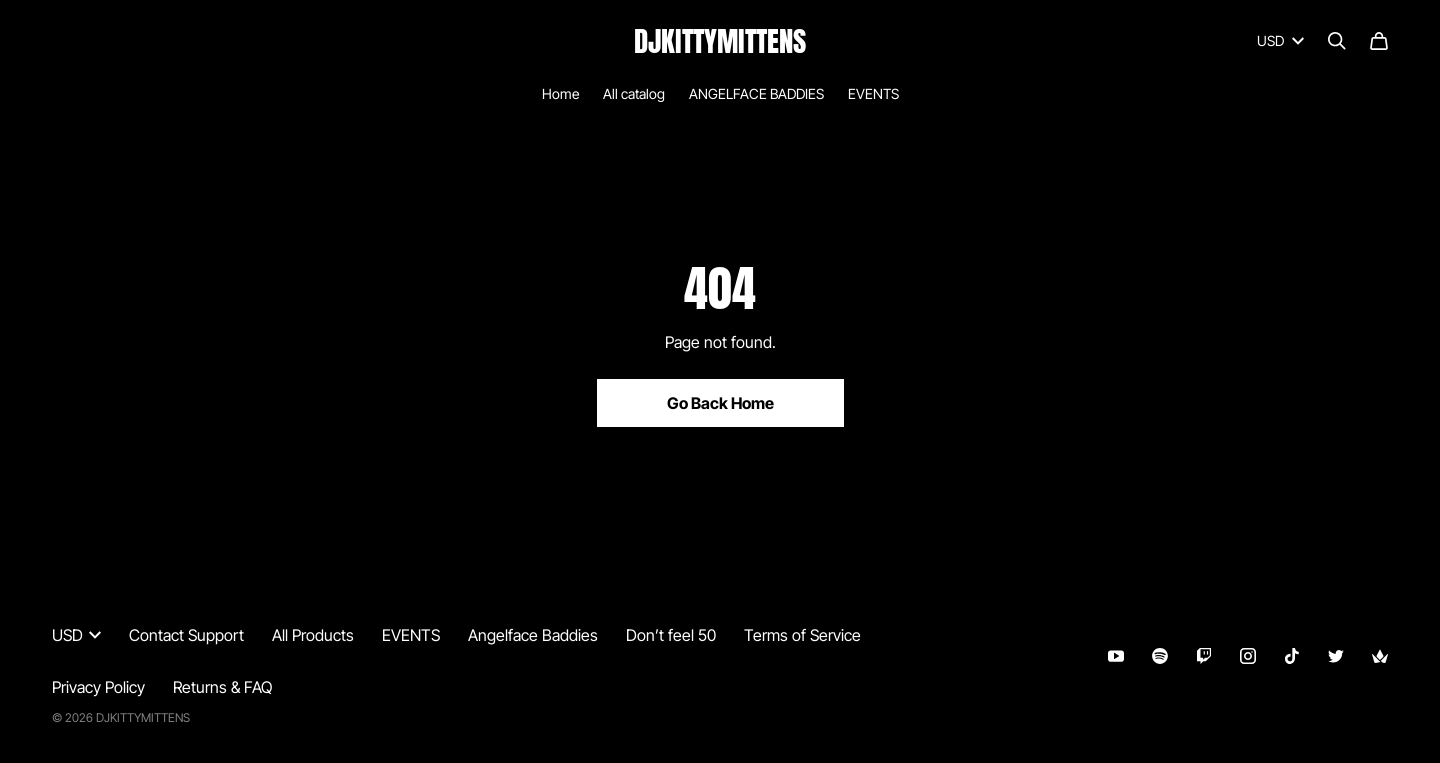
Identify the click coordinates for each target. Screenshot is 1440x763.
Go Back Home (720, 403)
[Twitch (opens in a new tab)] (1204, 656)
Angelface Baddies (533, 635)
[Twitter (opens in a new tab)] (1336, 656)
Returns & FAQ (222, 687)
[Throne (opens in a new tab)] (1380, 656)
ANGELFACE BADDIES (756, 93)
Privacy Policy (98, 687)
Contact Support (186, 635)
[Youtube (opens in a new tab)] (1116, 656)
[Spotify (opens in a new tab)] (1160, 656)
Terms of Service (802, 635)
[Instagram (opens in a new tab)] (1248, 656)
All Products (313, 635)
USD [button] (1280, 40)
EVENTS (873, 93)
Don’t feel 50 (671, 635)
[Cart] (1379, 41)
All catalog (634, 93)
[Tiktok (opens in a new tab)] (1292, 656)
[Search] (1337, 41)
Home (560, 93)
